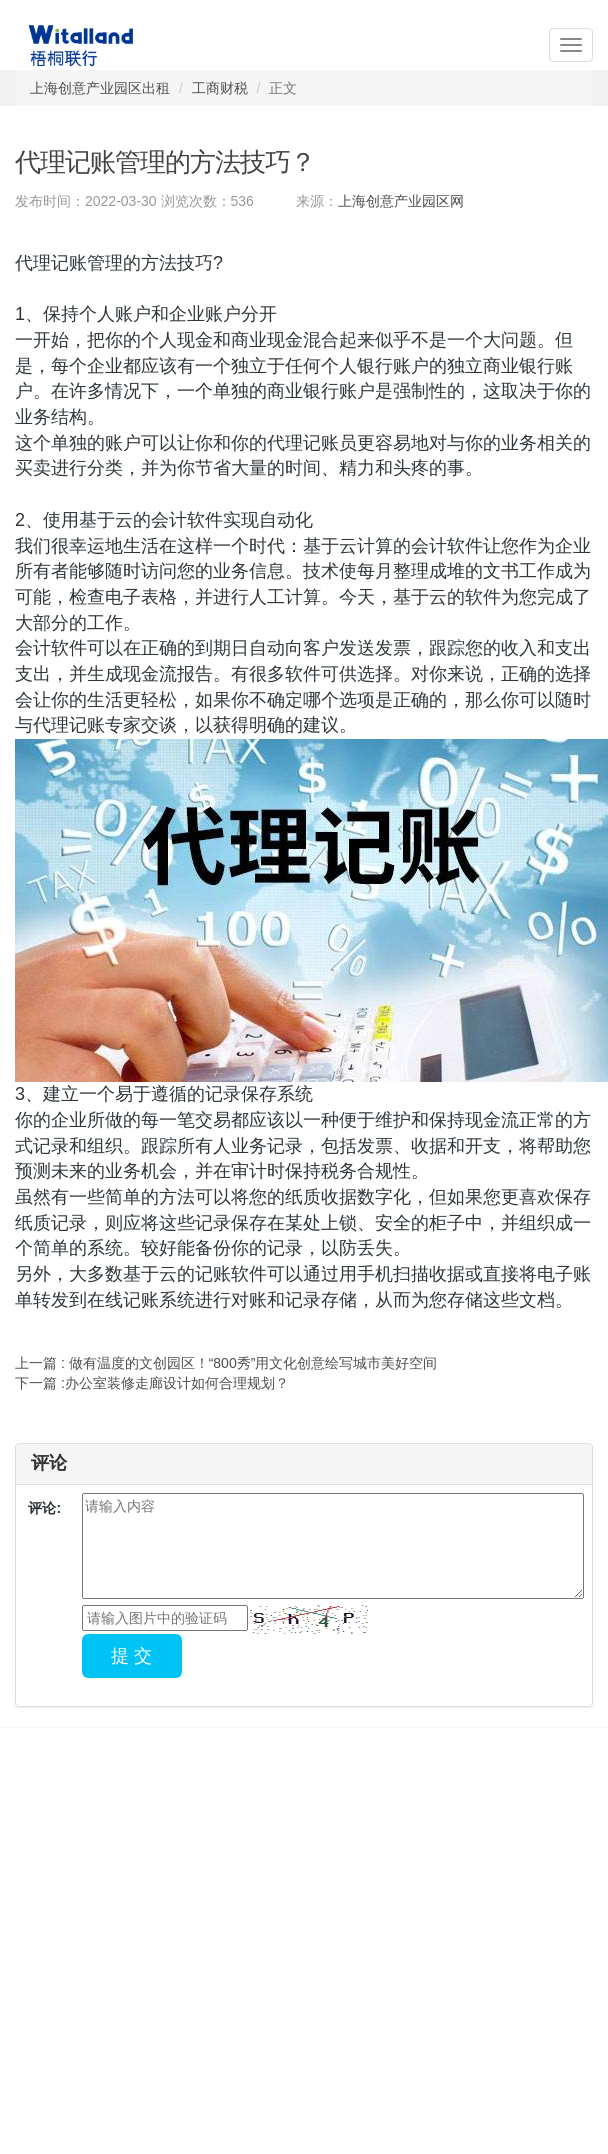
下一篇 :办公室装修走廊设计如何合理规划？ (152, 1383)
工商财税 (220, 88)
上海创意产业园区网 (401, 201)
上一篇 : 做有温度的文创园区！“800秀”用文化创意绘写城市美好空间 (226, 1363)
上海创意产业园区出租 (100, 88)
